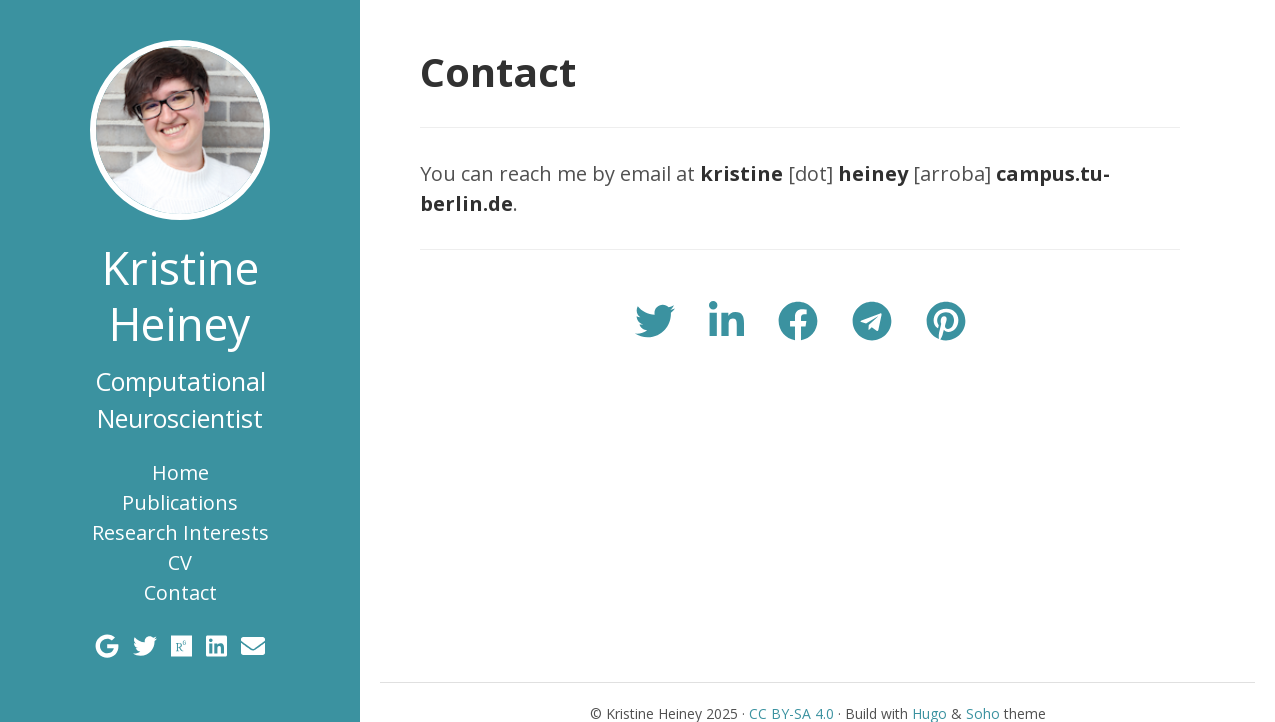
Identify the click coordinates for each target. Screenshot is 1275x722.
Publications (180, 502)
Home (180, 472)
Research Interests (180, 532)
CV (180, 562)
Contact (180, 592)
